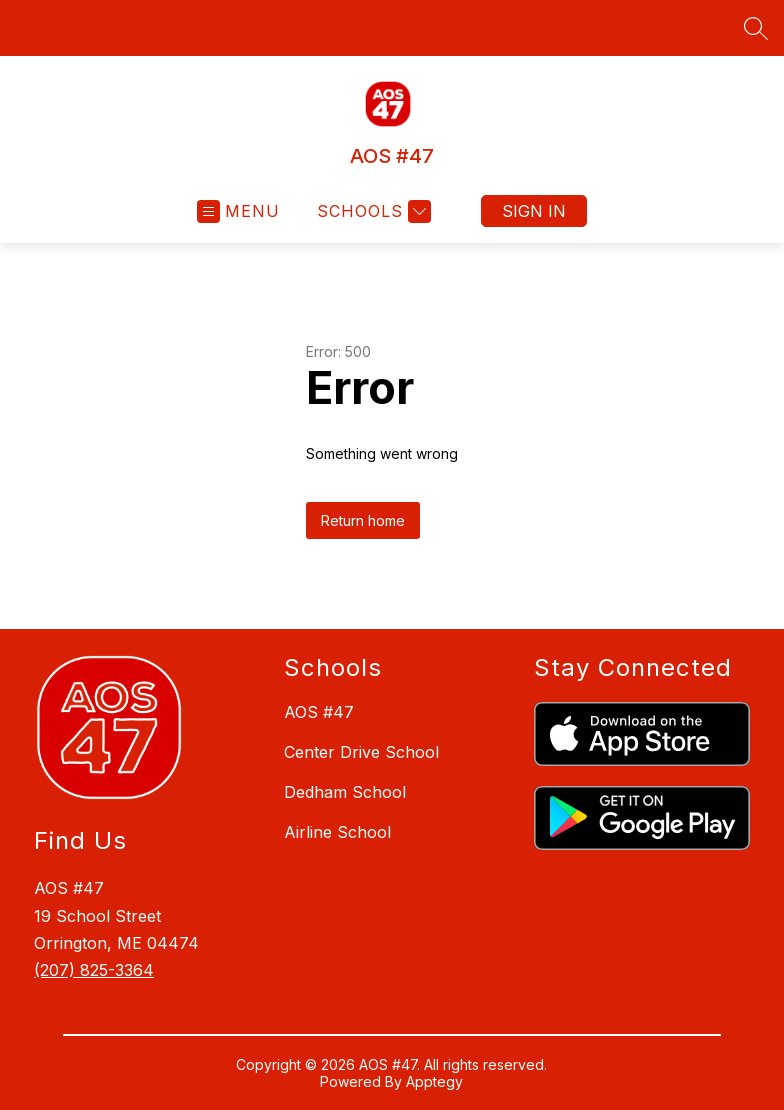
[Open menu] (238, 211)
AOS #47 (319, 712)
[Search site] (756, 28)
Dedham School (345, 792)
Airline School (337, 832)
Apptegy (434, 1081)
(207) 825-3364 (94, 970)
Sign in (534, 211)
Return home (363, 520)
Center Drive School (361, 752)
